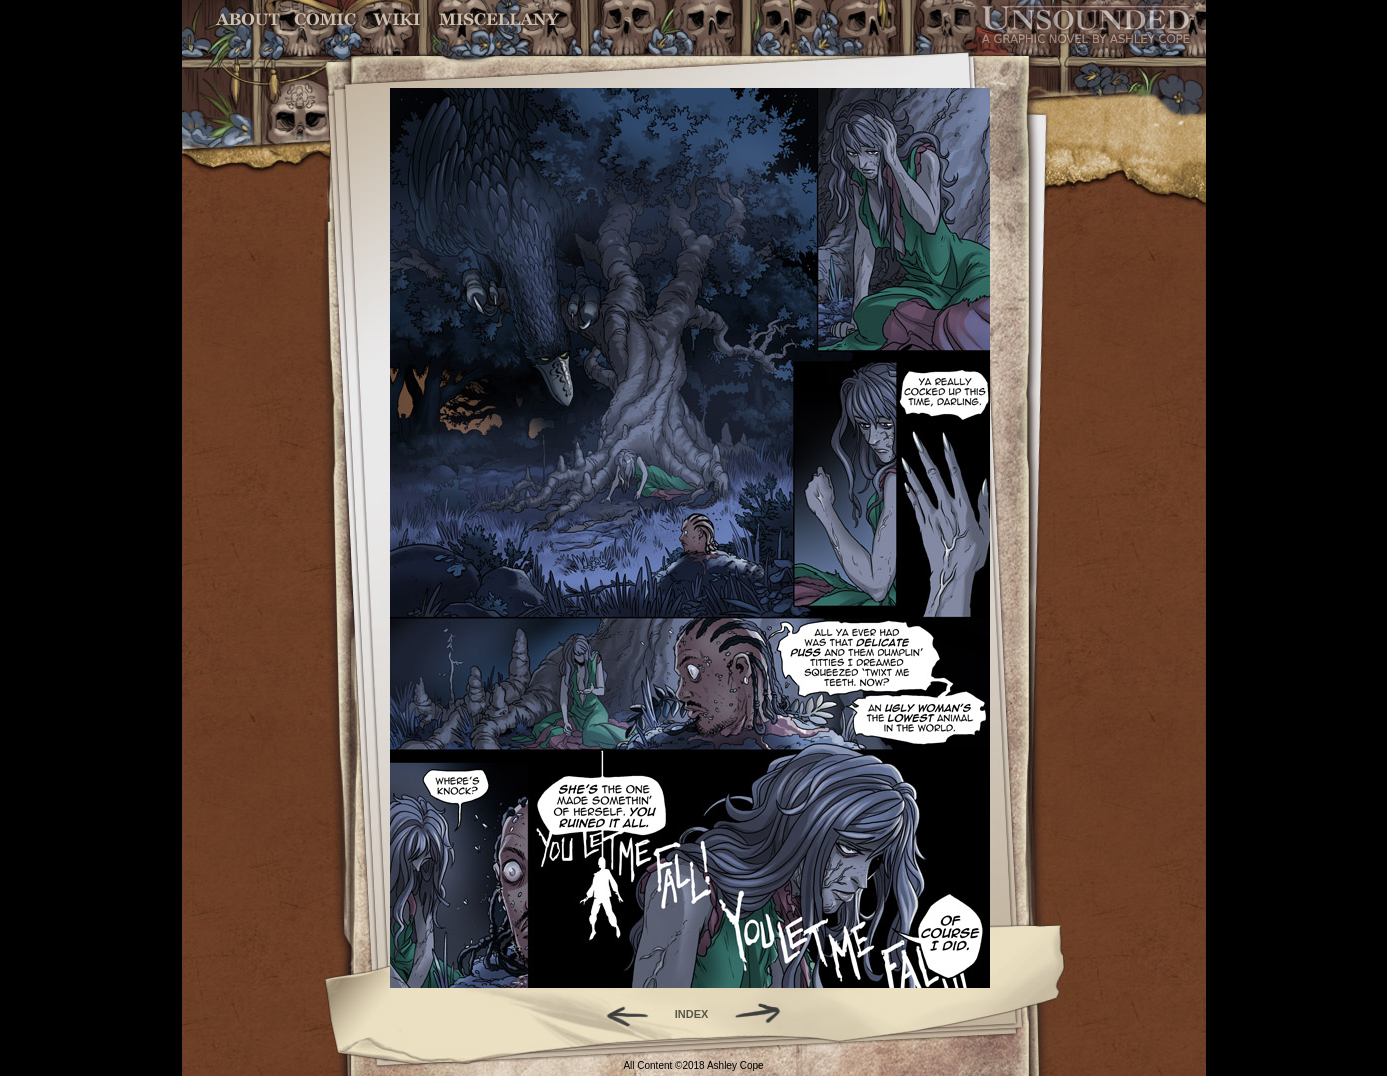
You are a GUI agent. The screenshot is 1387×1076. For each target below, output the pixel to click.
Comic (325, 19)
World (397, 19)
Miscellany (499, 19)
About (249, 19)
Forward (764, 1014)
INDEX (692, 1014)
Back (619, 1014)
